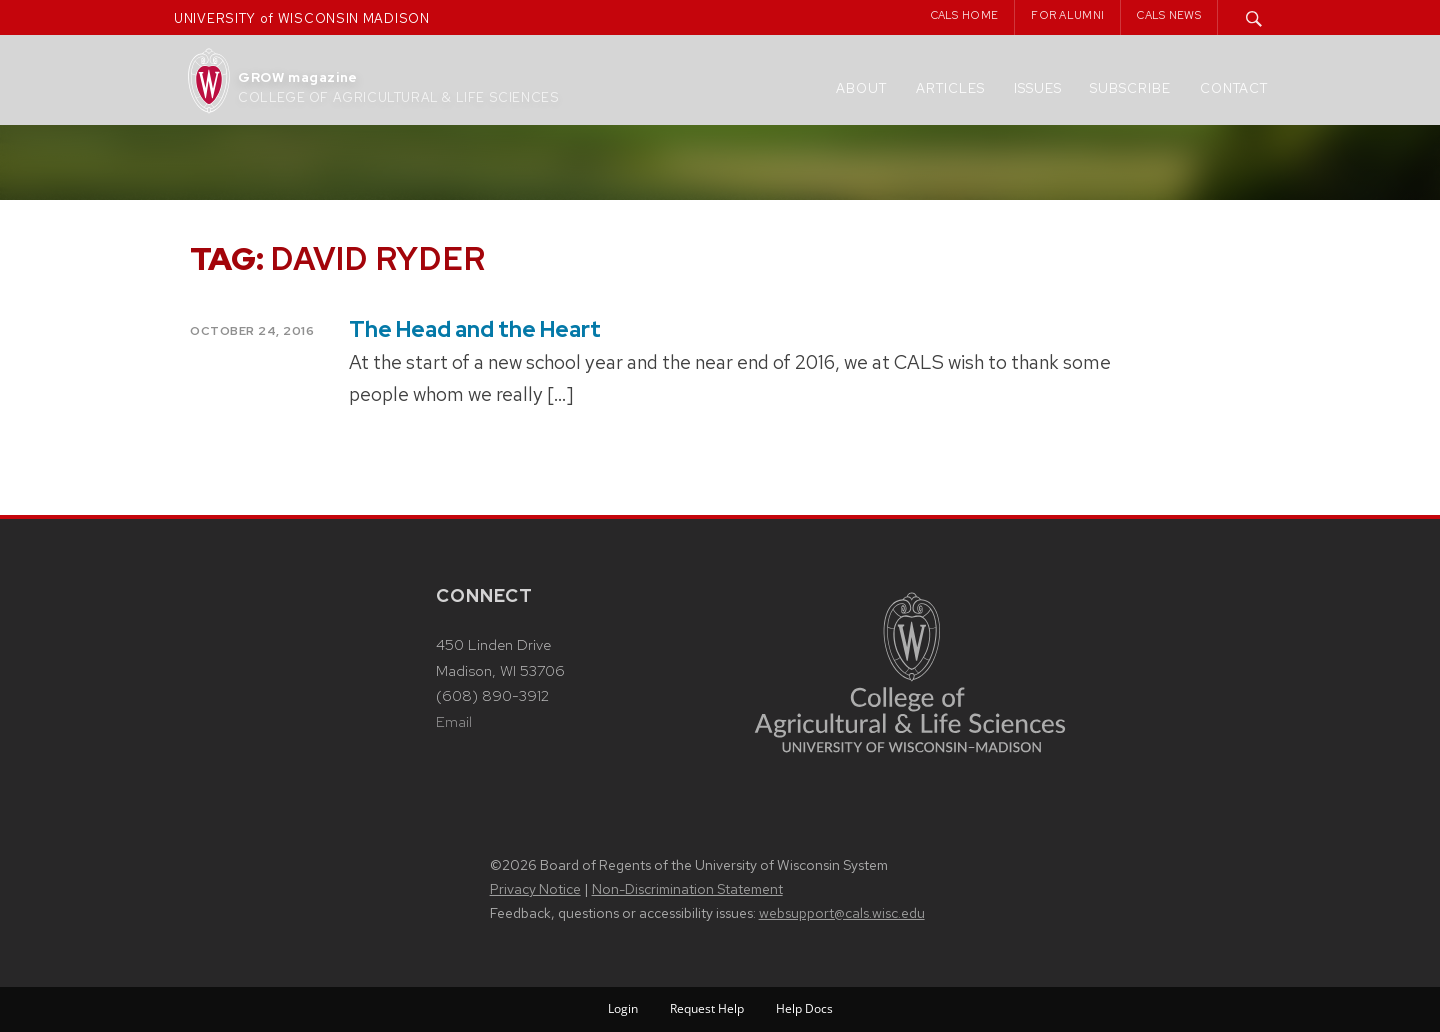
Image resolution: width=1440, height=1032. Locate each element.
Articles (950, 88)
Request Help (707, 1008)
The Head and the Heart (475, 329)
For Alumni (1067, 15)
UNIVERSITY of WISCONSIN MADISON (302, 18)
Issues (1038, 88)
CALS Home (965, 15)
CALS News (1169, 15)
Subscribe (1130, 88)
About (861, 88)
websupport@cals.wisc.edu (842, 913)
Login (623, 1008)
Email (454, 722)
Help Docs (804, 1008)
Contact (1234, 88)
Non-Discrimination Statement (687, 889)
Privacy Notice (535, 889)
